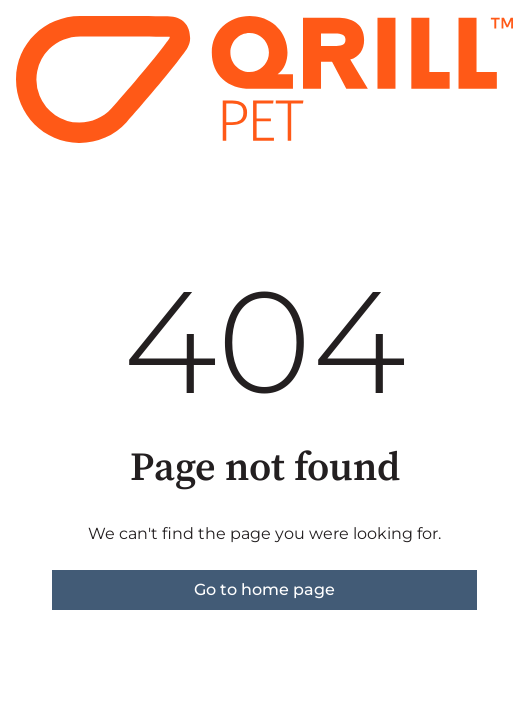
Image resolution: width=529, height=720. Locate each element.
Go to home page (264, 589)
